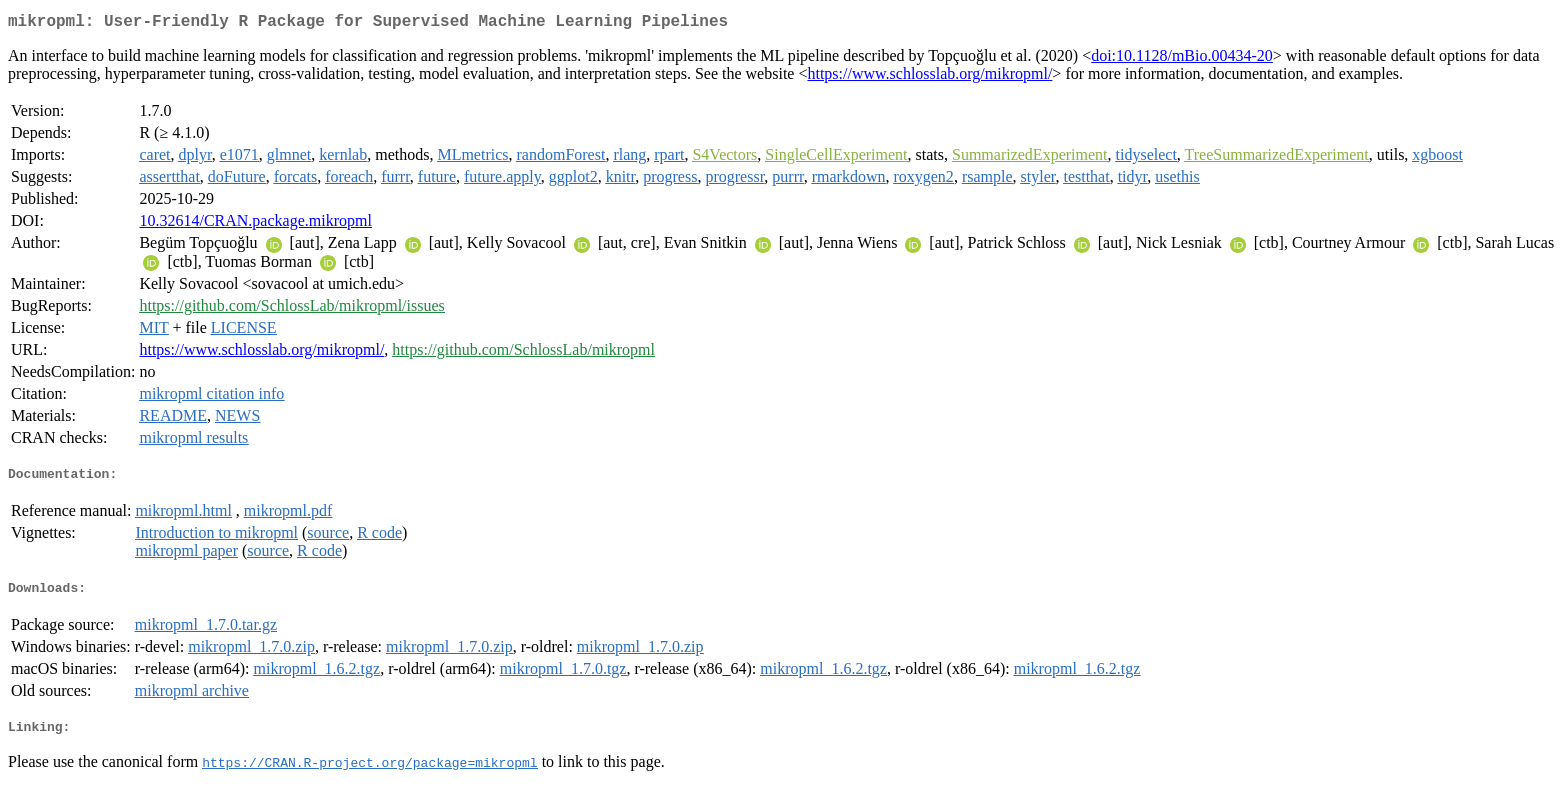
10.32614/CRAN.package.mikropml (255, 224)
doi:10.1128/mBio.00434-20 (1182, 59)
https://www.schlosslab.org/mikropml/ (929, 77)
